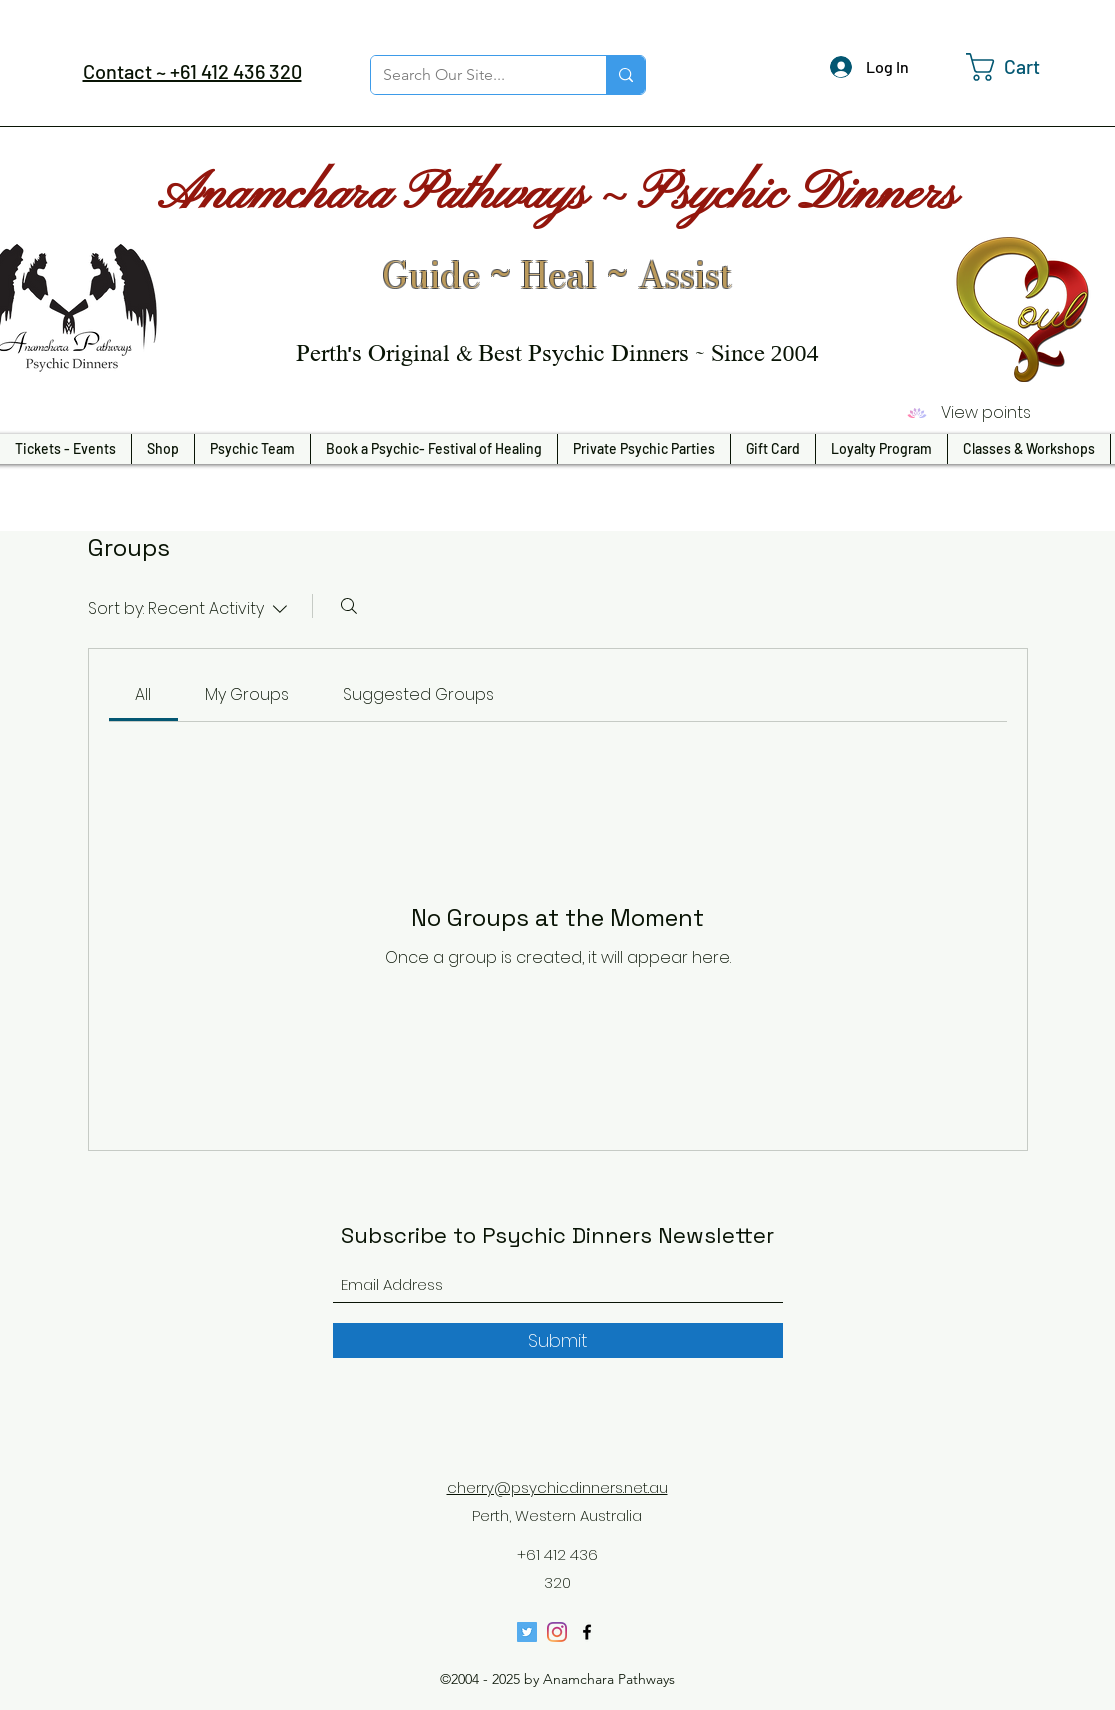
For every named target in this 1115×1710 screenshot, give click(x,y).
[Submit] (558, 1340)
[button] (1018, 67)
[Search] (349, 606)
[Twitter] (527, 1632)
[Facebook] (587, 1632)
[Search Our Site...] (473, 75)
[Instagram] (557, 1632)
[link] (143, 694)
